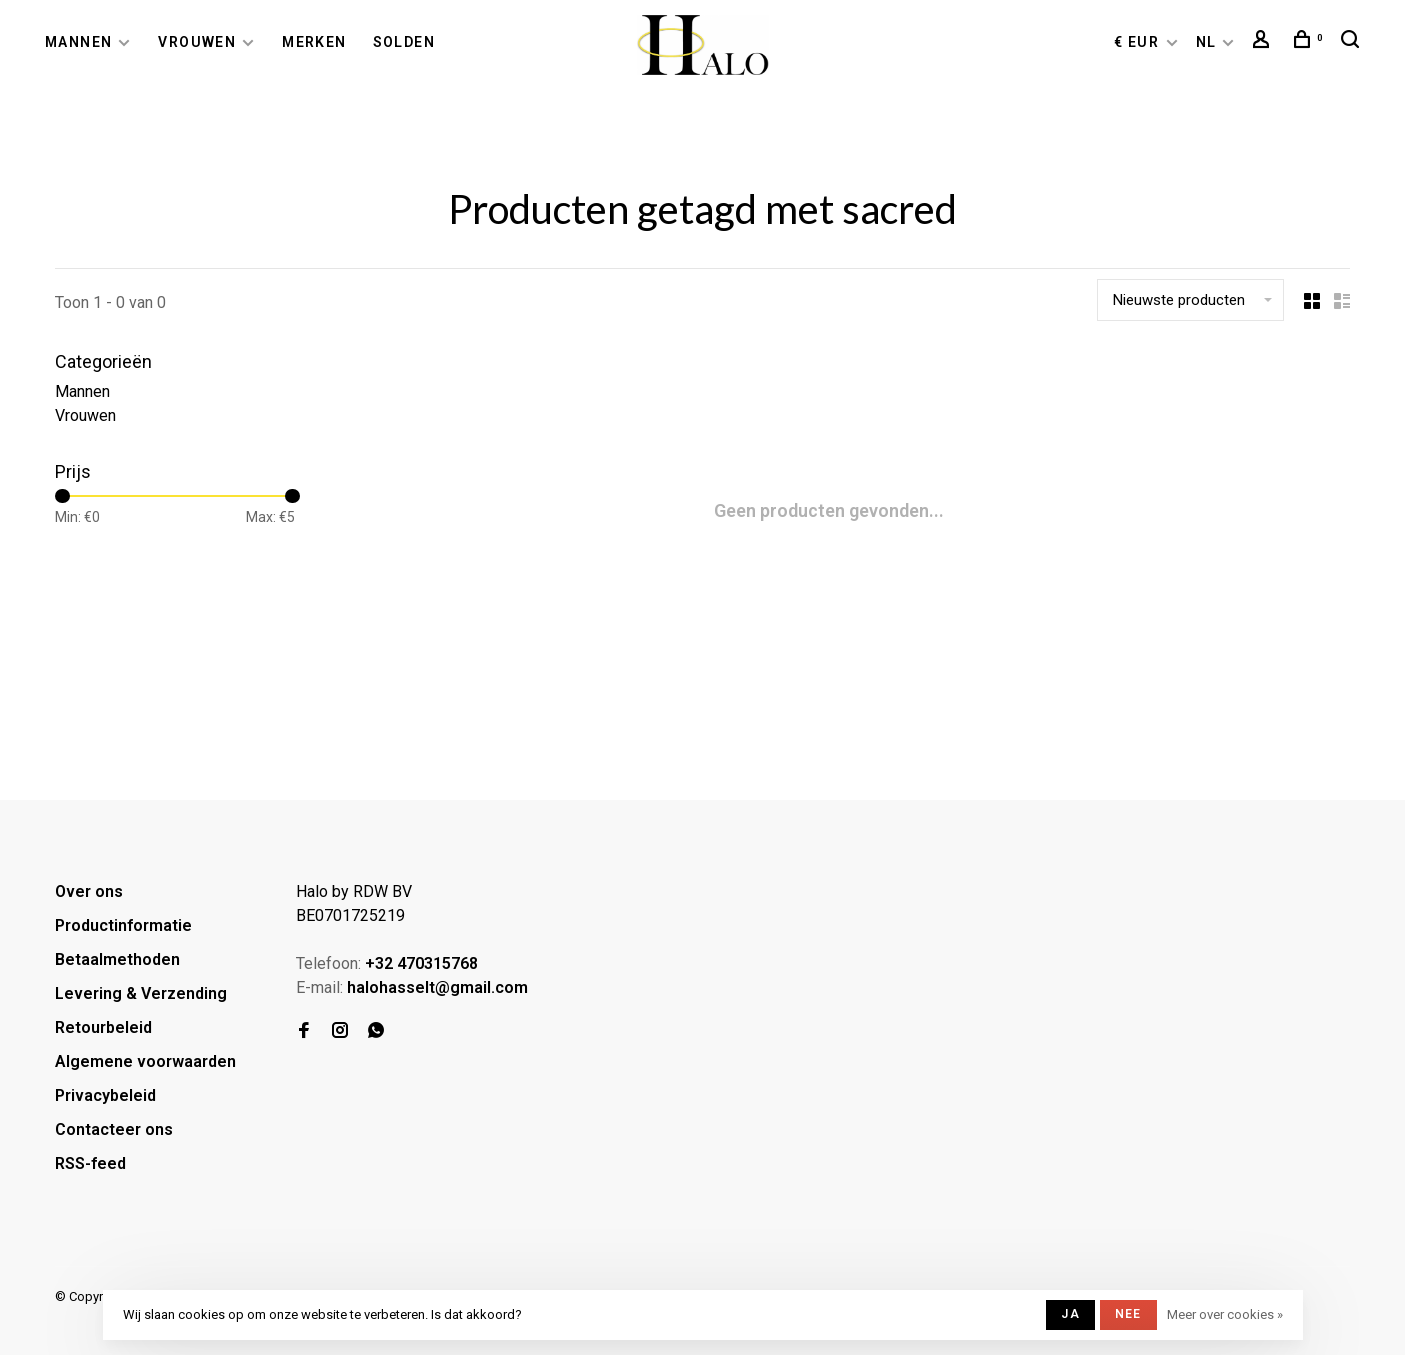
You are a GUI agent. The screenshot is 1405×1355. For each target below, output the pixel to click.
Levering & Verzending (141, 993)
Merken (314, 42)
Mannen (78, 42)
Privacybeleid (105, 1095)
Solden (404, 42)
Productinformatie (123, 925)
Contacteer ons (114, 1129)
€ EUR (1138, 42)
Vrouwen (197, 42)
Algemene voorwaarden (145, 1061)
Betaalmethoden (117, 959)
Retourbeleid (103, 1027)
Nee (1128, 1314)
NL (1206, 42)
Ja (1070, 1314)
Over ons (89, 891)
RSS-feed (90, 1163)
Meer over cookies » (1225, 1314)
